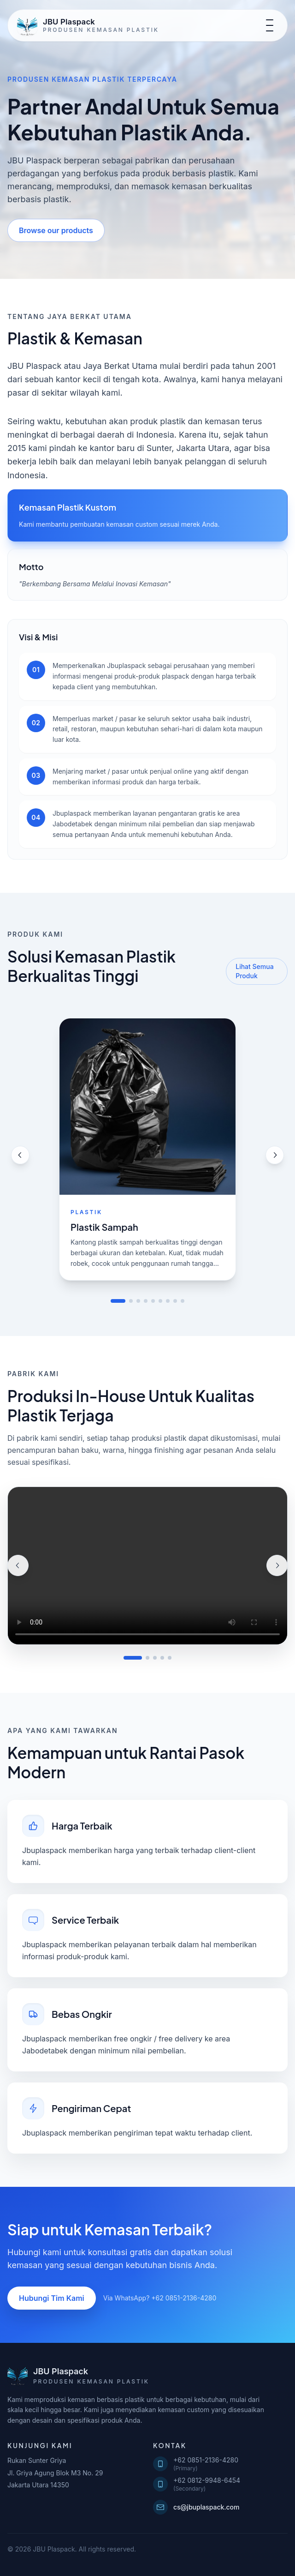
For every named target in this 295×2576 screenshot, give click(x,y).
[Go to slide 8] (175, 1301)
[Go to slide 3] (138, 1301)
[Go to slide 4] (146, 1301)
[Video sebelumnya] (18, 1565)
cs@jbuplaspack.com (196, 2507)
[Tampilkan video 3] (155, 1658)
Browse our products (56, 230)
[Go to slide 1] (118, 1301)
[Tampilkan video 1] (133, 1658)
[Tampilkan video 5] (169, 1658)
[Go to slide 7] (168, 1301)
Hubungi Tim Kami (51, 2298)
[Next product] (275, 1155)
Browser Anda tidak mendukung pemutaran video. (147, 1565)
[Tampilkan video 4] (162, 1658)
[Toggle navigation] (269, 25)
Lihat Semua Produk (254, 971)
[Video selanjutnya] (277, 1565)
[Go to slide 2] (131, 1301)
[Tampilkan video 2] (147, 1658)
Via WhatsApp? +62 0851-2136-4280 (159, 2298)
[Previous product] (20, 1155)
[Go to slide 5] (153, 1301)
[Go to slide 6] (160, 1301)
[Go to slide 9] (182, 1301)
